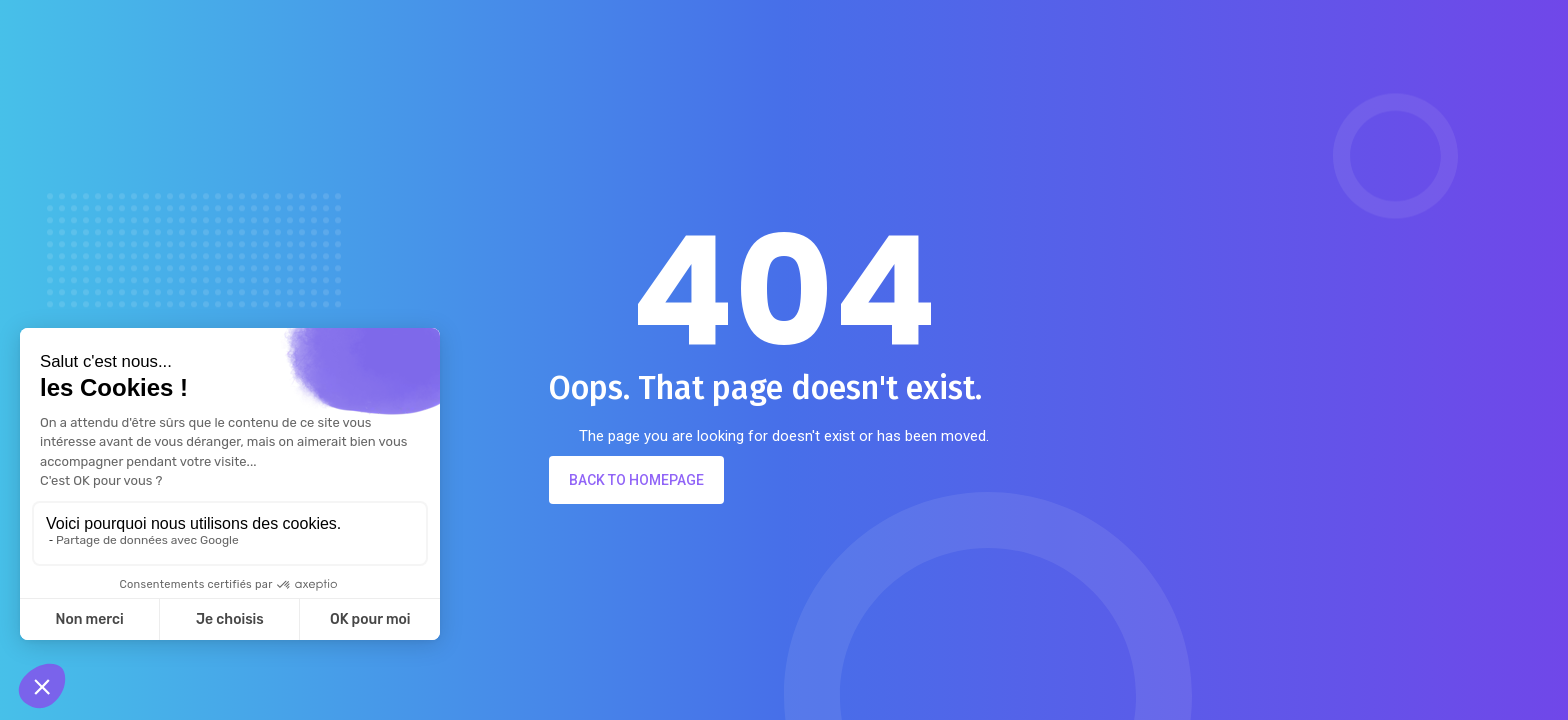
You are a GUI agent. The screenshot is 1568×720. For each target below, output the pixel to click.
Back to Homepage (636, 480)
